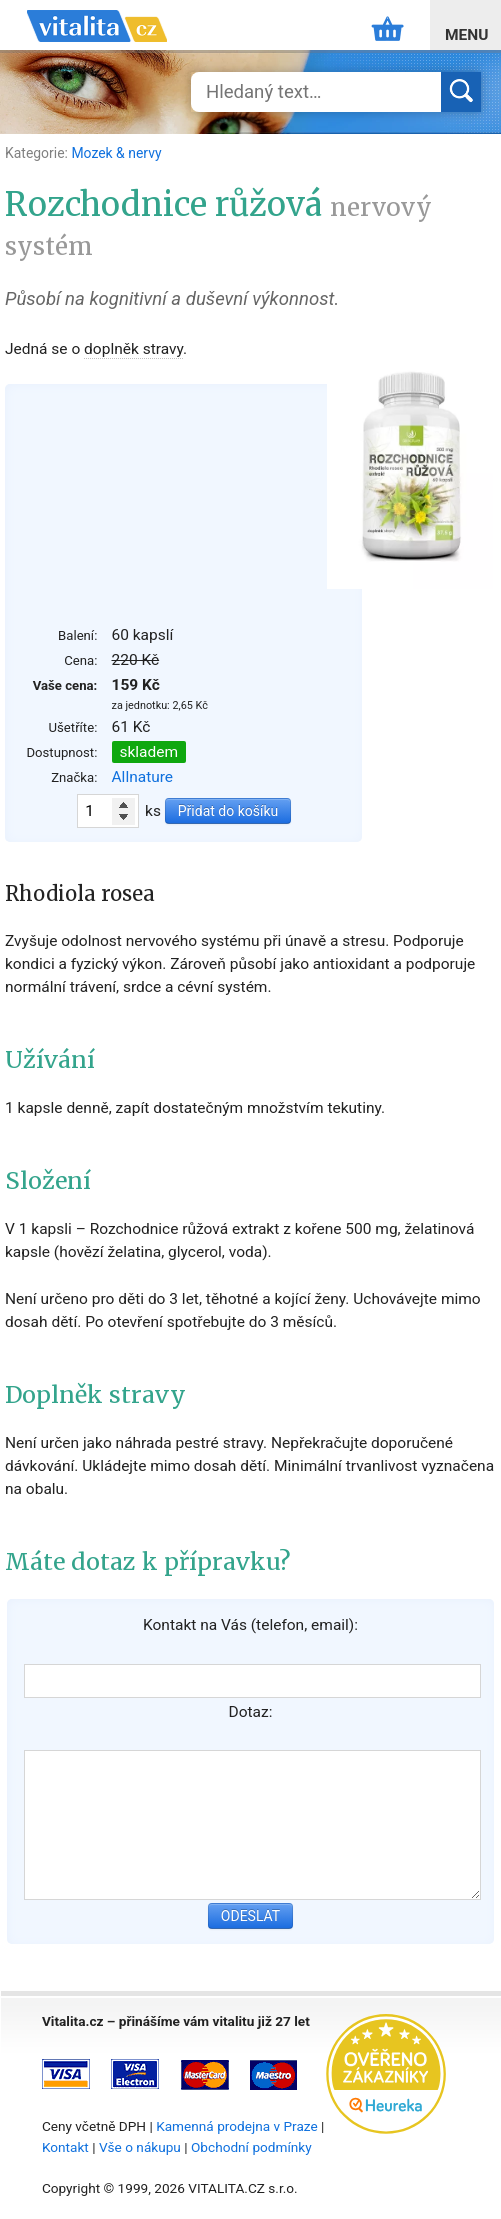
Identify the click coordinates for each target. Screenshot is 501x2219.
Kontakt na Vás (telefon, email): (250, 1625)
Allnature (143, 777)
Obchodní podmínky (251, 2147)
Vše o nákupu (140, 2147)
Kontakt (65, 2147)
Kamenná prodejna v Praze (237, 2126)
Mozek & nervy (116, 153)
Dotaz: (251, 1712)
